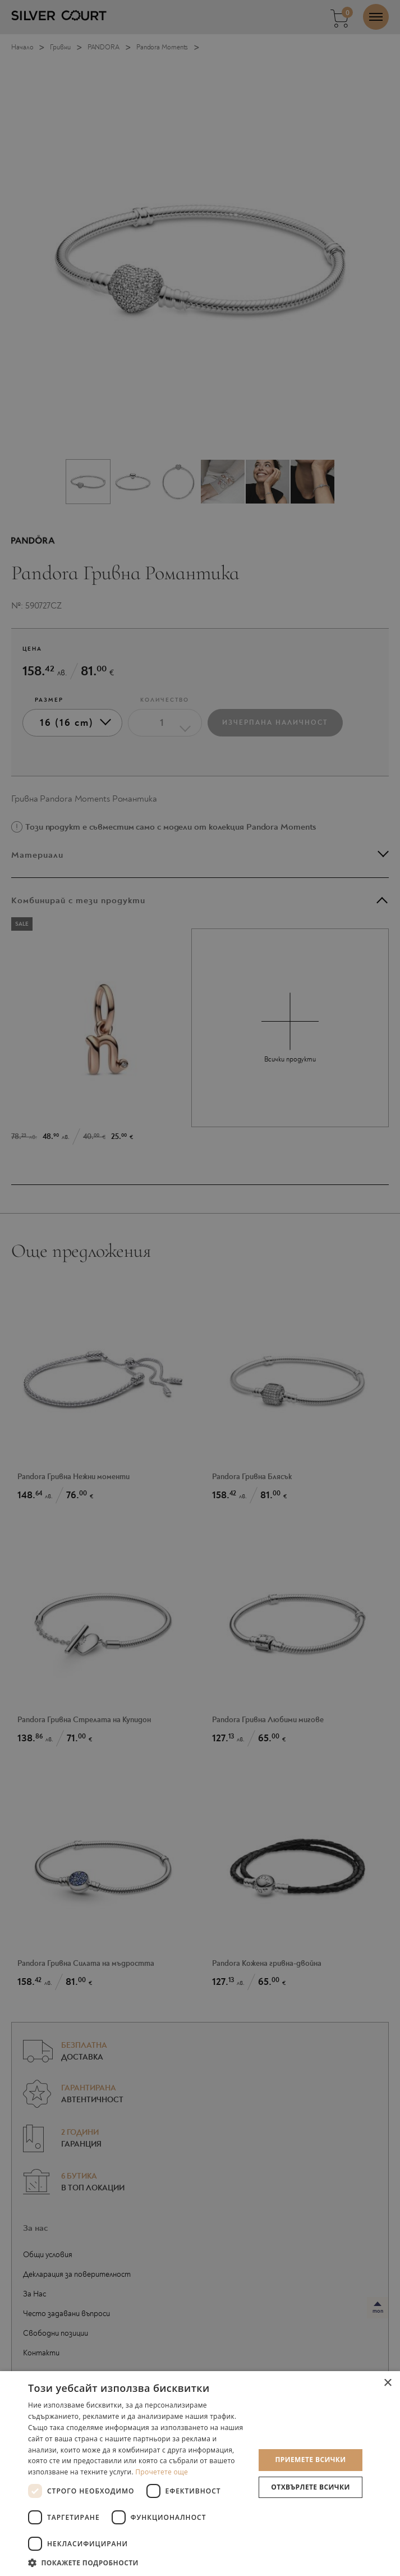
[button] (138, 2562)
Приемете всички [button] (310, 2459)
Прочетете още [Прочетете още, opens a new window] (161, 2472)
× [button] (387, 2383)
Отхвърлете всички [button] (310, 2487)
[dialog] (200, 1288)
